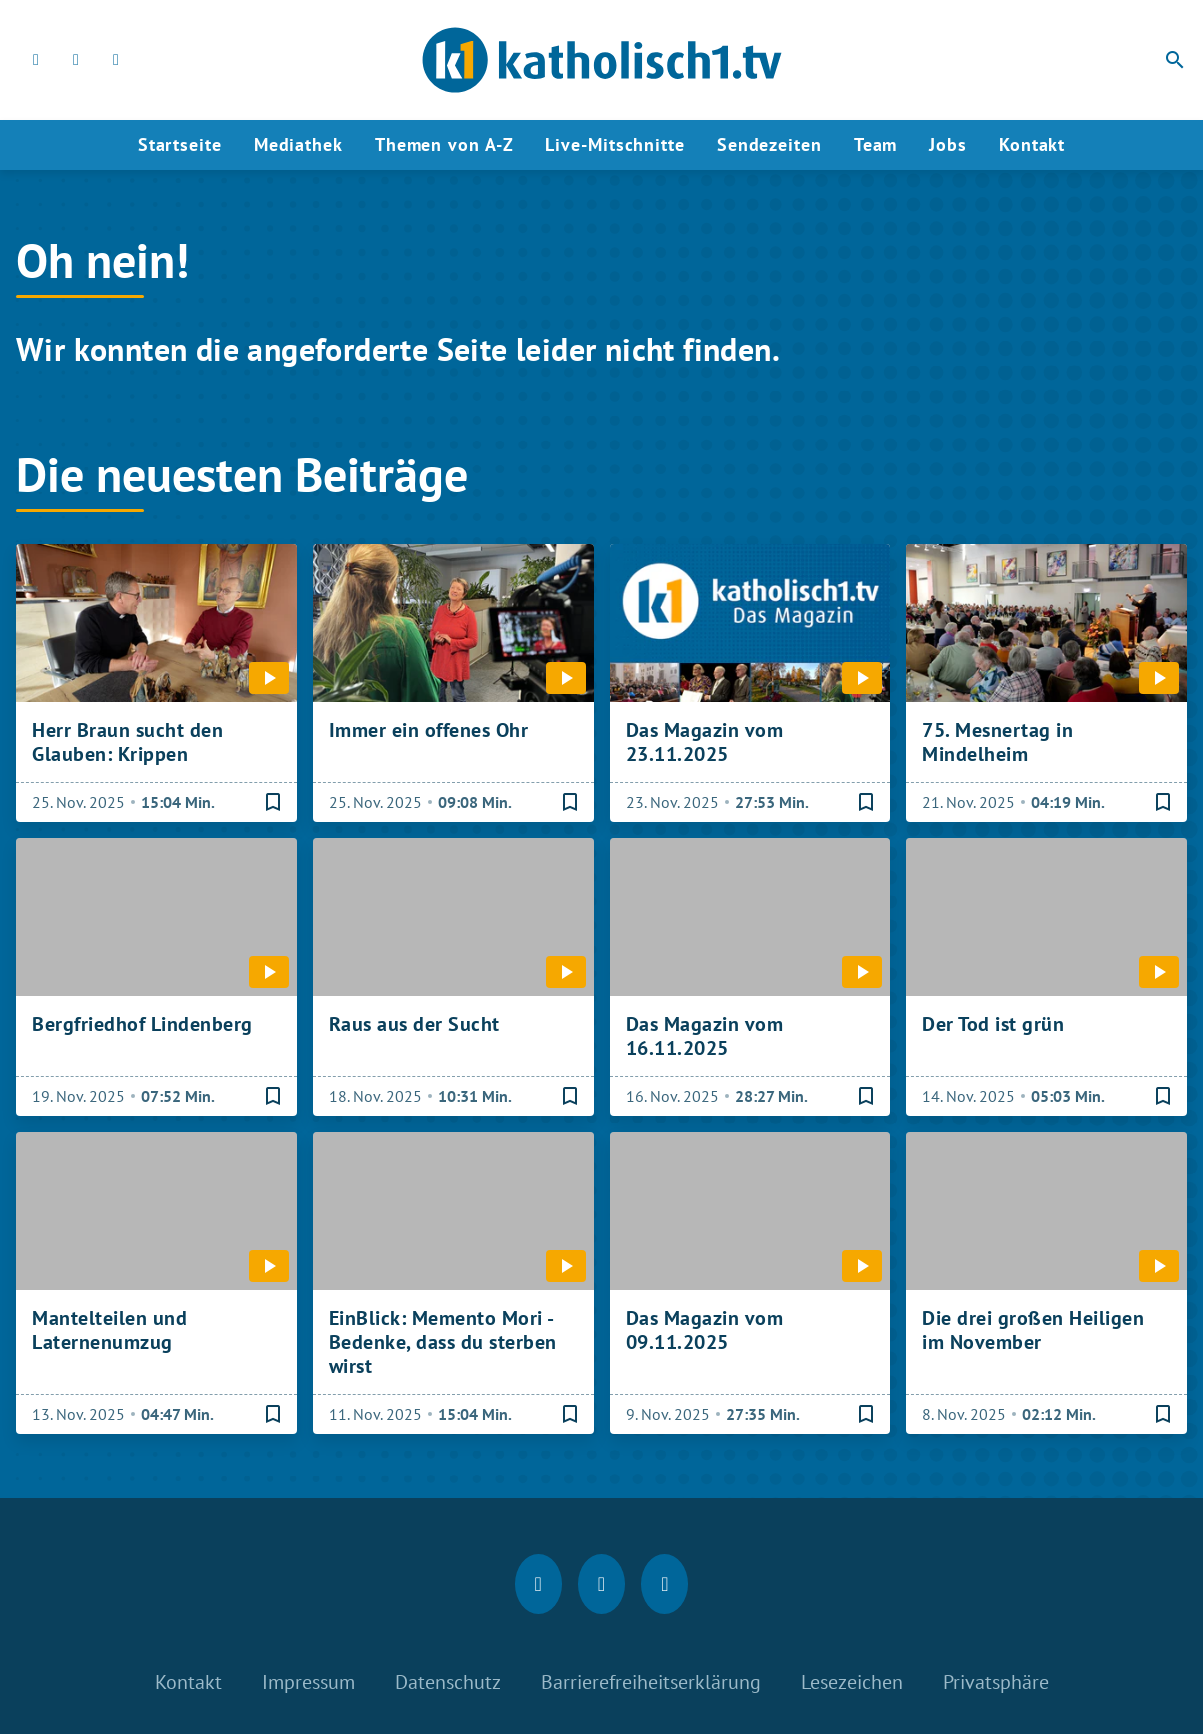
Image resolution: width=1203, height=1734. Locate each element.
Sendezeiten (769, 144)
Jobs (948, 144)
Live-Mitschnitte (614, 144)
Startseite (180, 144)
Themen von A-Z (444, 144)
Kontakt (1032, 144)
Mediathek (298, 144)
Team (876, 144)
